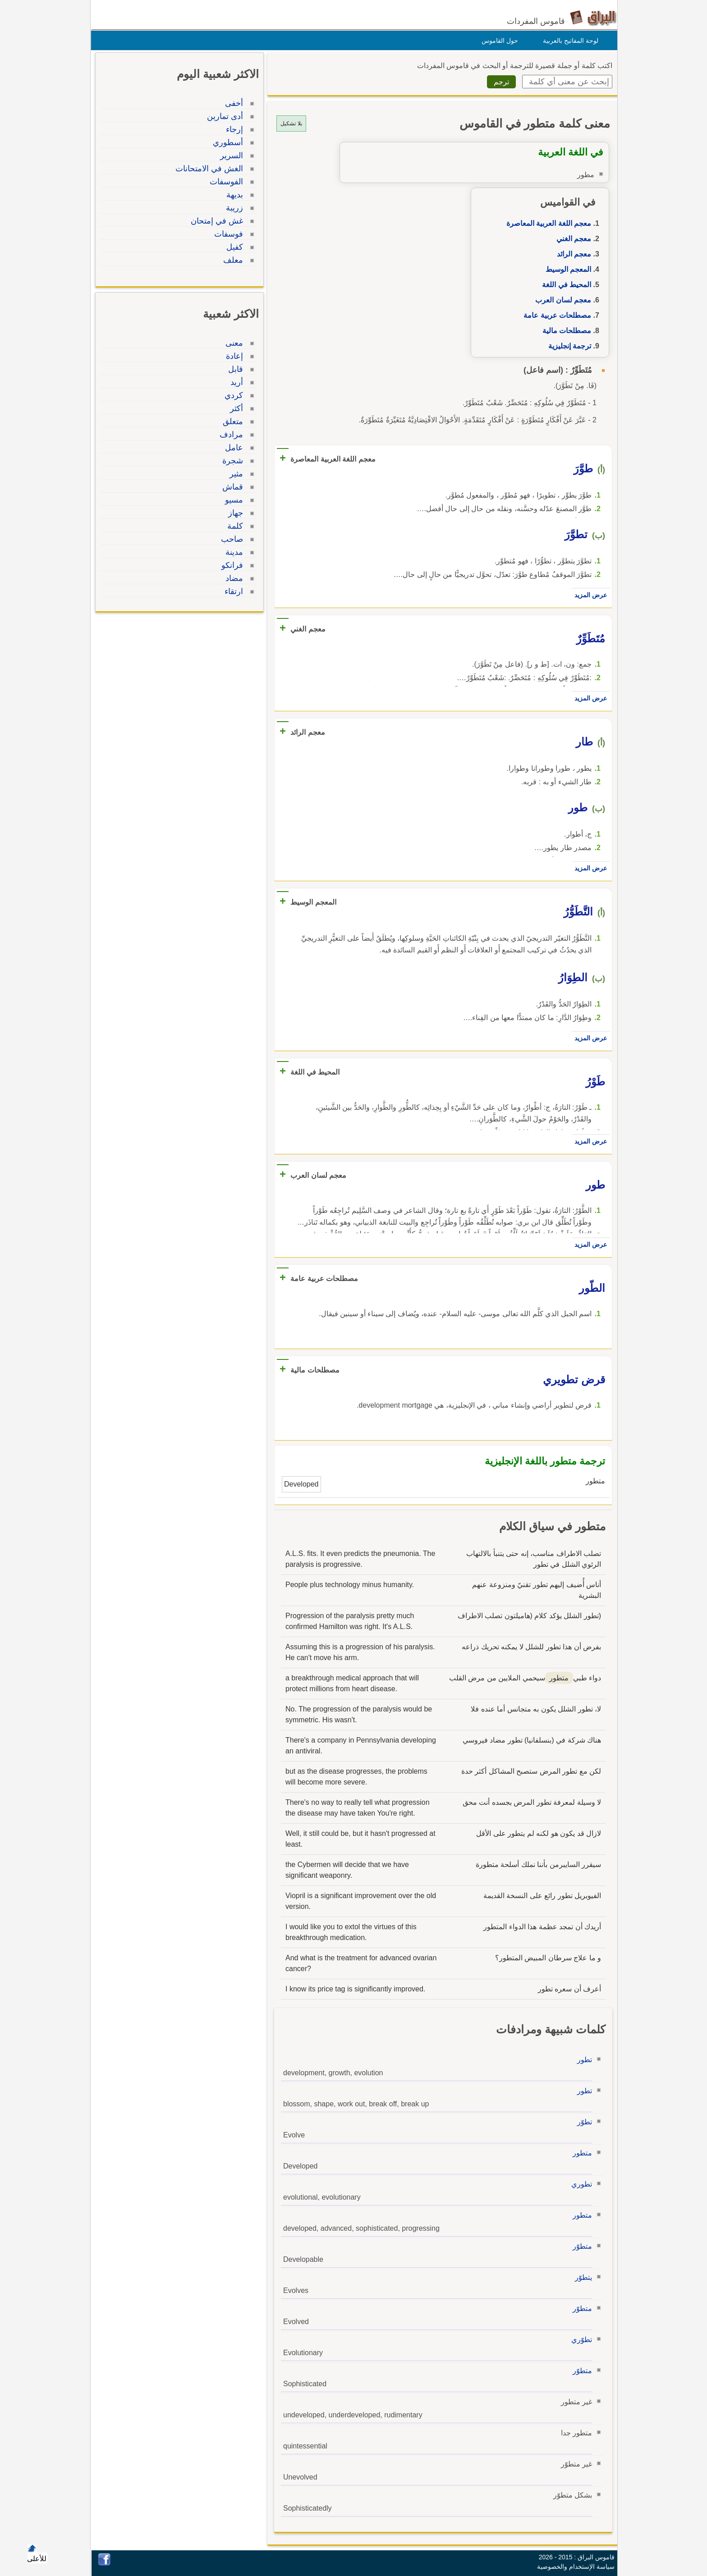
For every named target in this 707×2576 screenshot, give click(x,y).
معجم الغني (571, 239)
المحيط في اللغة (564, 284)
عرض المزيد (588, 595)
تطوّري (579, 2339)
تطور (582, 2060)
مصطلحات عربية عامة (555, 315)
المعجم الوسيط (566, 269)
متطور (580, 2153)
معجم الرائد (572, 254)
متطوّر (580, 2246)
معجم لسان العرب (561, 300)
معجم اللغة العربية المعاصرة (546, 223)
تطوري (579, 2184)
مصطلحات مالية (564, 330)
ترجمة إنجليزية (567, 346)
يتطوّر (581, 2277)
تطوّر (582, 2122)
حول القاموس (497, 40)
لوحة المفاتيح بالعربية (568, 40)
